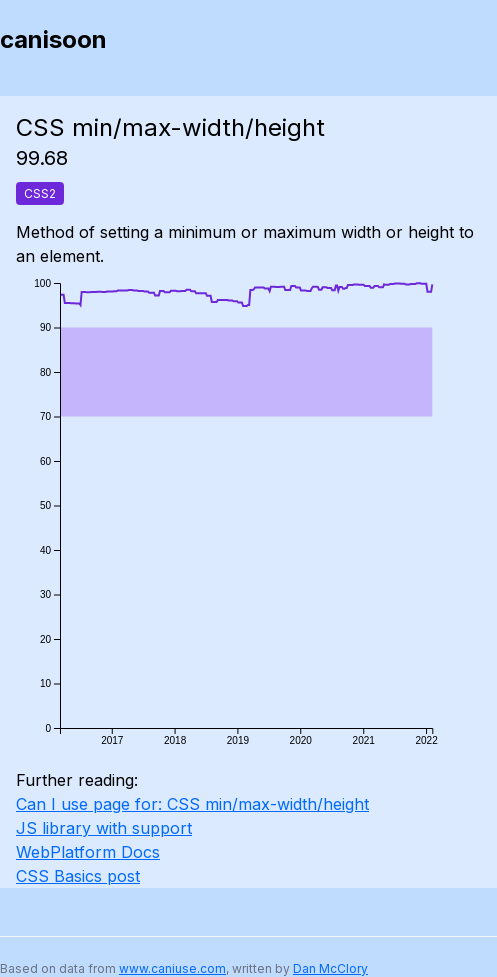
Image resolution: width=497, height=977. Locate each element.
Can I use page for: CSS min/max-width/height (192, 804)
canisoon (53, 39)
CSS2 (40, 193)
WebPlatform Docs (88, 852)
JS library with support (104, 828)
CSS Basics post (78, 876)
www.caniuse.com (172, 968)
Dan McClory (330, 968)
